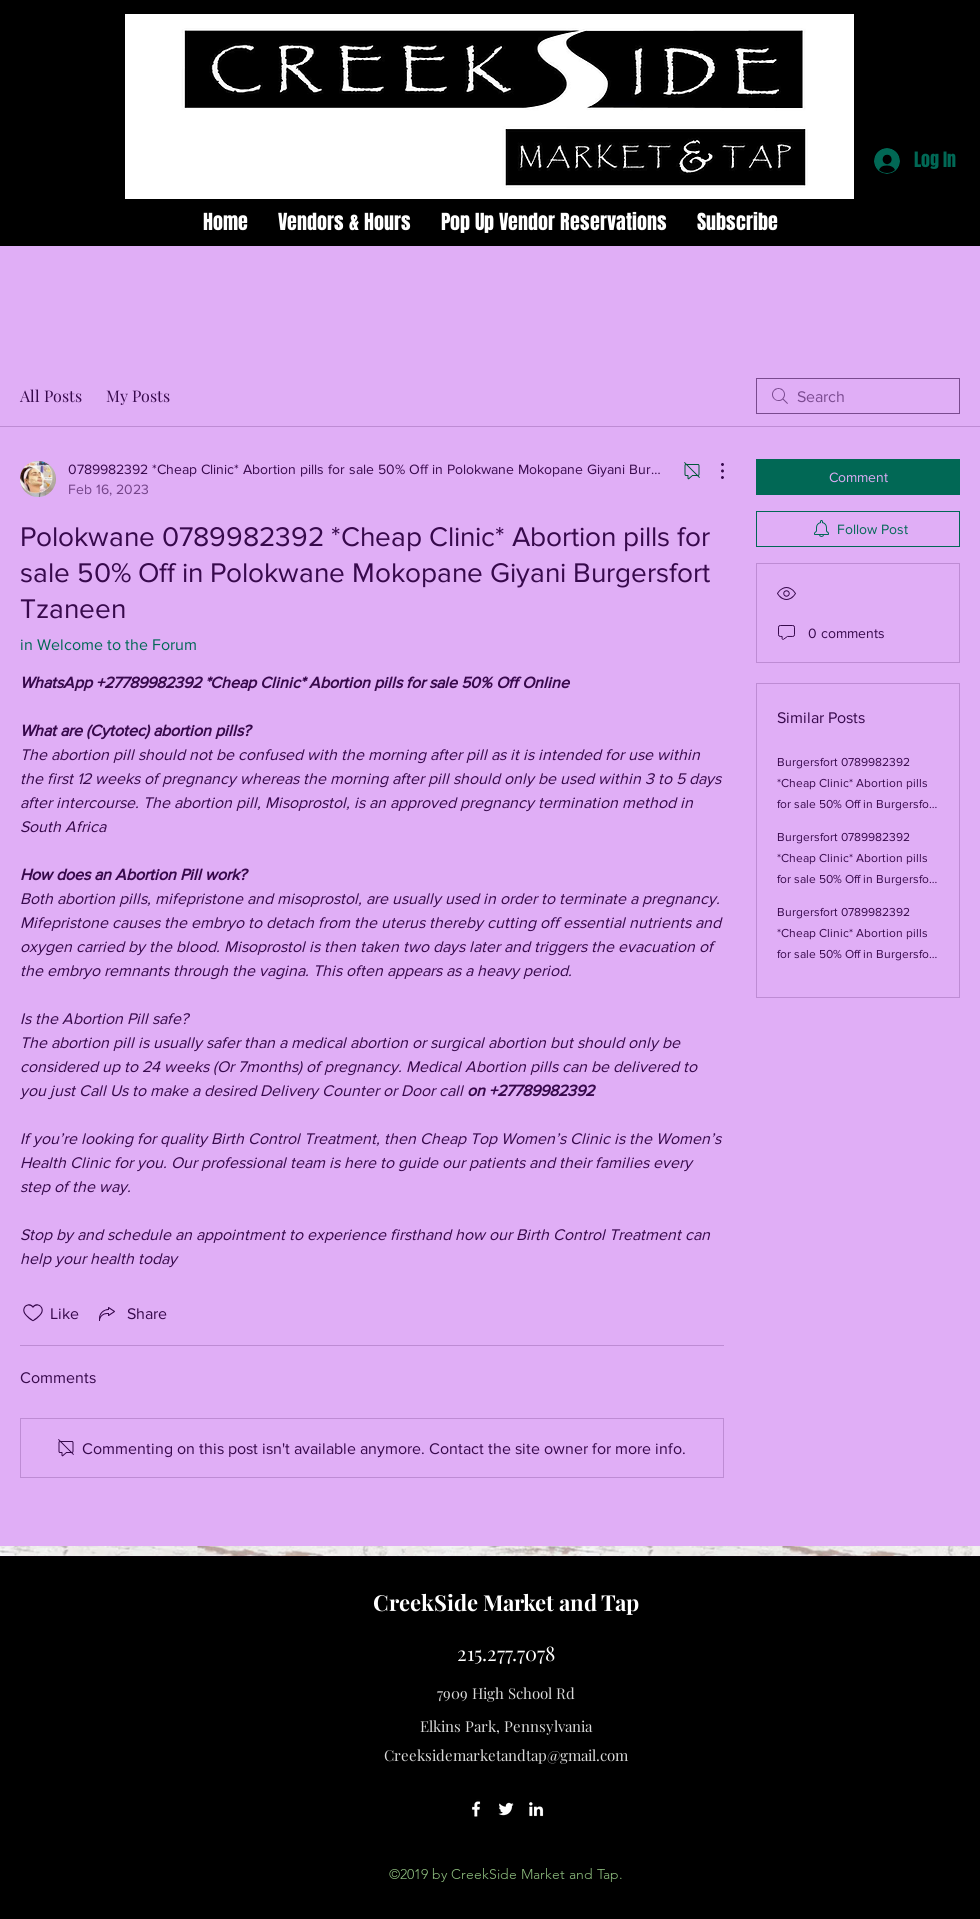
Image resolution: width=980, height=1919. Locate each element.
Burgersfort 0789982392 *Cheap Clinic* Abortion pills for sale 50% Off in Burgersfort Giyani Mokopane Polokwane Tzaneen (857, 804)
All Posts (51, 395)
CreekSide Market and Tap (506, 1602)
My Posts (138, 395)
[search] (858, 396)
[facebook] (476, 1809)
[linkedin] (536, 1809)
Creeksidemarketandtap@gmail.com (506, 1755)
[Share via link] (131, 1313)
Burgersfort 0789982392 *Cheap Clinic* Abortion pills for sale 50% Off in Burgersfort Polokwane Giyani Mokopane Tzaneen (857, 954)
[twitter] (506, 1809)
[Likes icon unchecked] (33, 1313)
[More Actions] (712, 471)
